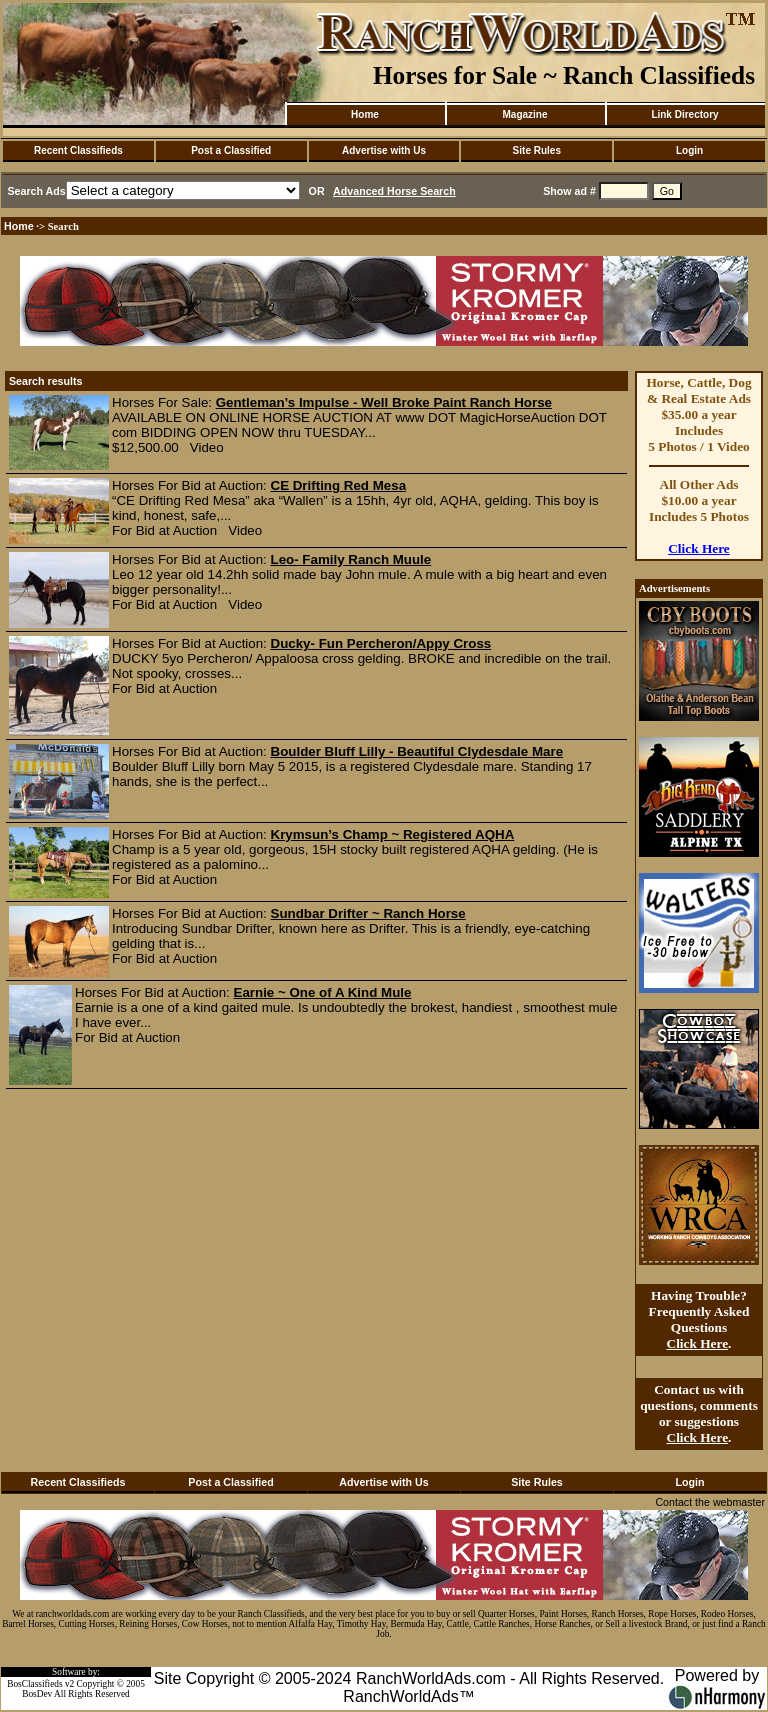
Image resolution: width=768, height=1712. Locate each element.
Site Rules (537, 150)
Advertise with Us (384, 150)
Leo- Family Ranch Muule (351, 559)
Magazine (524, 114)
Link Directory (684, 114)
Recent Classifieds (78, 150)
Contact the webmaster (710, 1502)
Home (365, 114)
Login (689, 150)
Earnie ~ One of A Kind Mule (323, 992)
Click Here (699, 548)
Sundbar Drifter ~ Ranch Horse (368, 913)
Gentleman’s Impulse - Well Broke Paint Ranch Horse (384, 402)
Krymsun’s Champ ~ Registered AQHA (393, 834)
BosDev (37, 1694)
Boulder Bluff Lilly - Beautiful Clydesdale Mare (417, 751)
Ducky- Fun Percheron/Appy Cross (381, 643)
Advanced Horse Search (394, 191)
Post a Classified (231, 150)
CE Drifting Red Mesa (339, 485)
